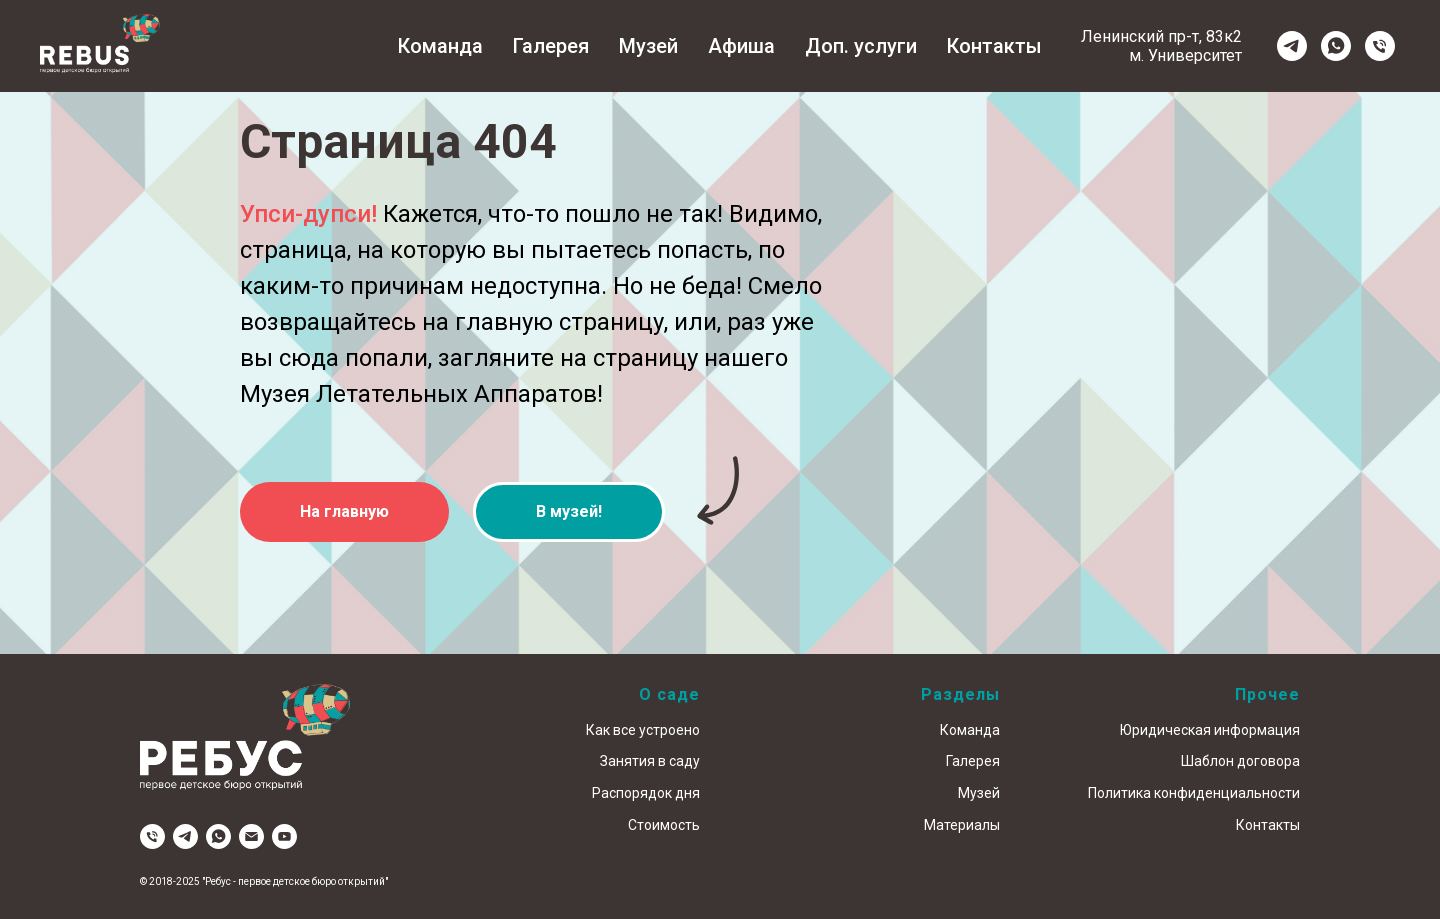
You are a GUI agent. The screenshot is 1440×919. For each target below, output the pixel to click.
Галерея (551, 46)
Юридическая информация (1210, 730)
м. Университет (1185, 55)
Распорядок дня (646, 793)
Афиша (741, 46)
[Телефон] (1380, 46)
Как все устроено (643, 730)
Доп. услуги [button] (861, 46)
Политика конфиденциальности (1194, 793)
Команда (440, 46)
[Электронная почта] (251, 836)
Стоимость (664, 825)
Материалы (962, 825)
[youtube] (284, 836)
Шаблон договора (1240, 761)
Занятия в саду (650, 761)
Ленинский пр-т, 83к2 (1161, 36)
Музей (648, 46)
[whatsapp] (1336, 46)
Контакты (994, 46)
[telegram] (1292, 46)
